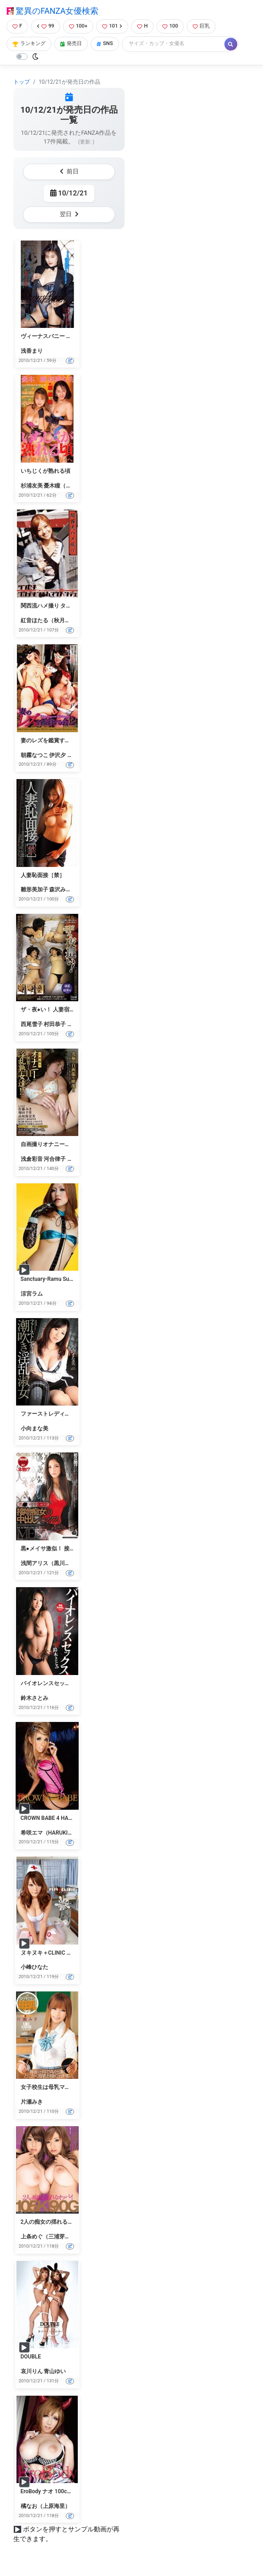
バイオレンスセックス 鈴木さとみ (63, 1683)
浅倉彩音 (32, 1159)
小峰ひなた (34, 1967)
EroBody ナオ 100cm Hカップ (57, 2491)
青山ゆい (55, 2371)
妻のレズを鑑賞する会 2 (50, 740)
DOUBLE (31, 2356)
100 (170, 26)
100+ (78, 26)
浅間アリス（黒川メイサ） (54, 1563)
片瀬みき (32, 2102)
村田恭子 (55, 1024)
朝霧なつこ (34, 755)
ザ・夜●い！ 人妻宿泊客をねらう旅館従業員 (75, 1009)
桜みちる (78, 1159)
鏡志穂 (75, 755)
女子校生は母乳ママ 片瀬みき (57, 2087)
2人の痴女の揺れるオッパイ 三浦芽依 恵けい (76, 2222)
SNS (105, 43)
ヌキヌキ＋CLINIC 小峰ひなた (57, 1953)
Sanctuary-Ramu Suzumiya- (55, 1279)
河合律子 (55, 1159)
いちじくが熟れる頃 (45, 471)
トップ (21, 82)
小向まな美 (34, 1428)
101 (112, 26)
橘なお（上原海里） (45, 2506)
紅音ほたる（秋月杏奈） (51, 620)
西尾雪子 (32, 1024)
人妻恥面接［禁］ (43, 875)
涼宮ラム (32, 1294)
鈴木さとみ (34, 1698)
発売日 (71, 43)
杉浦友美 (32, 485)
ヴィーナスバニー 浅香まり (54, 336)
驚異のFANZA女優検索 (52, 11)
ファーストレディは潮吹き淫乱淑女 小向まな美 (79, 1414)
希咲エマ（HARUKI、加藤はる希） (64, 1833)
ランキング (29, 43)
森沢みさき (63, 889)
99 (45, 26)
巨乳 (201, 26)
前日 (69, 171)
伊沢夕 (57, 755)
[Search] (173, 44)
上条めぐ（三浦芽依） (48, 2236)
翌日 (69, 214)
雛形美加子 (34, 889)
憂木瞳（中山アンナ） (71, 485)
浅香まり (32, 351)
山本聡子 (78, 1024)
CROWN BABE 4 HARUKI (51, 1818)
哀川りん (32, 2371)
